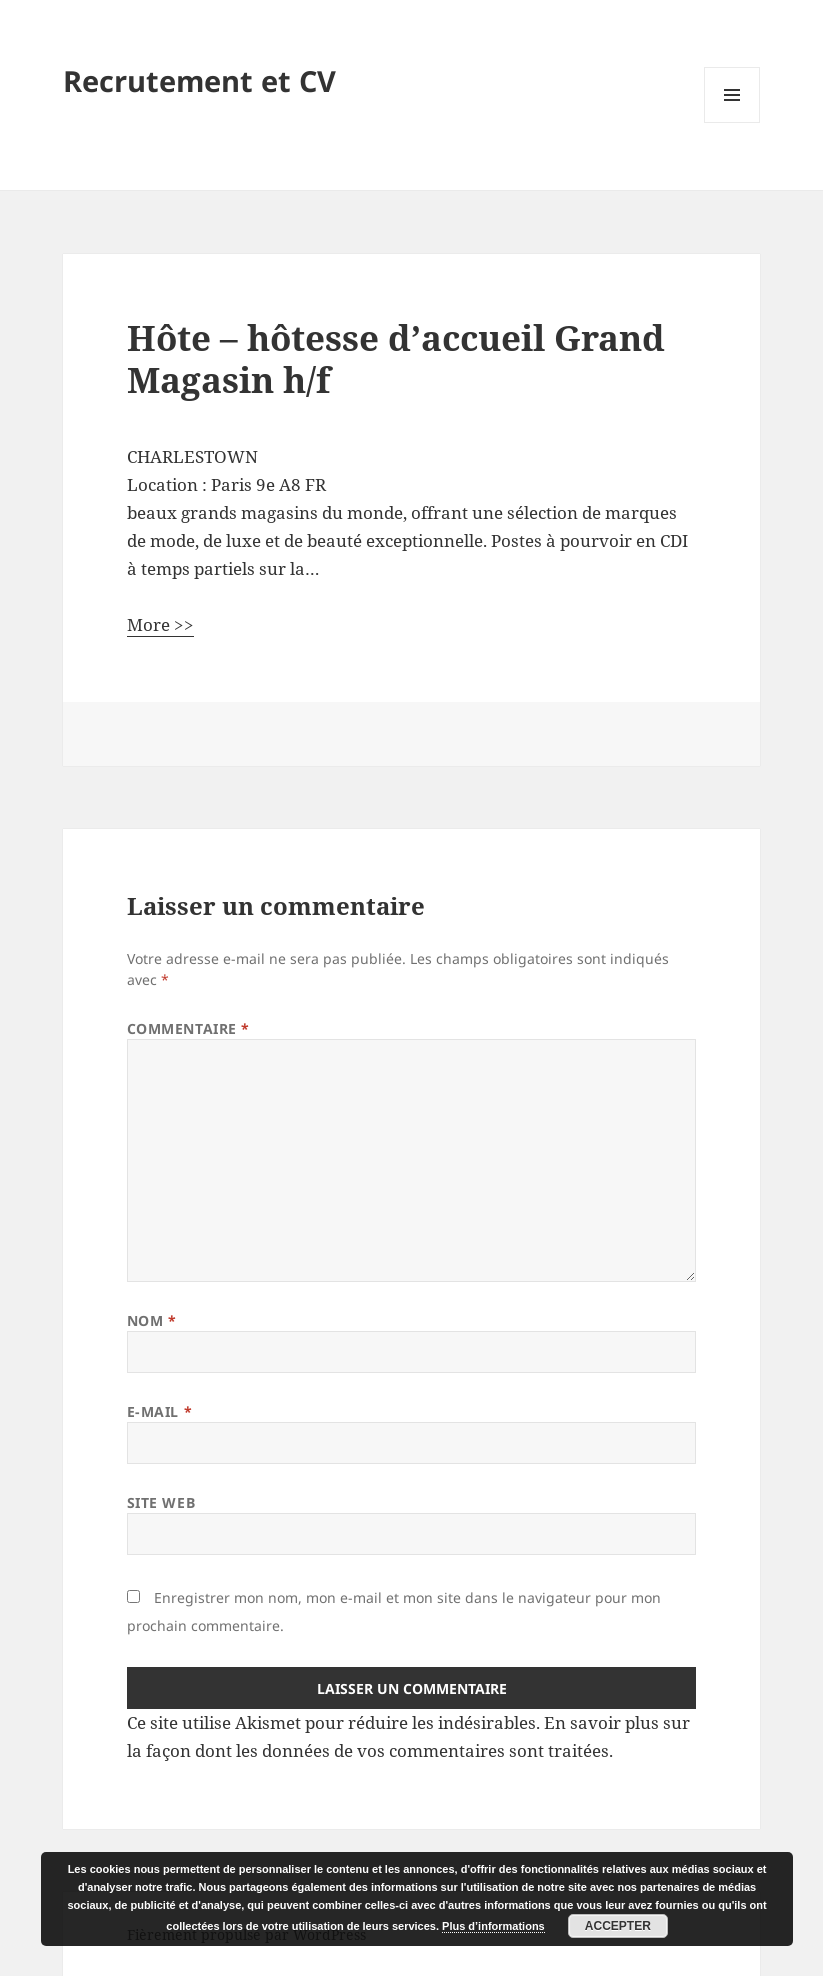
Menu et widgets (732, 122)
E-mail (159, 1411)
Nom (152, 1320)
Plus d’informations (493, 1926)
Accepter (618, 1926)
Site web (161, 1502)
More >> (160, 624)
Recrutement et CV (199, 80)
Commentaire (188, 1028)
